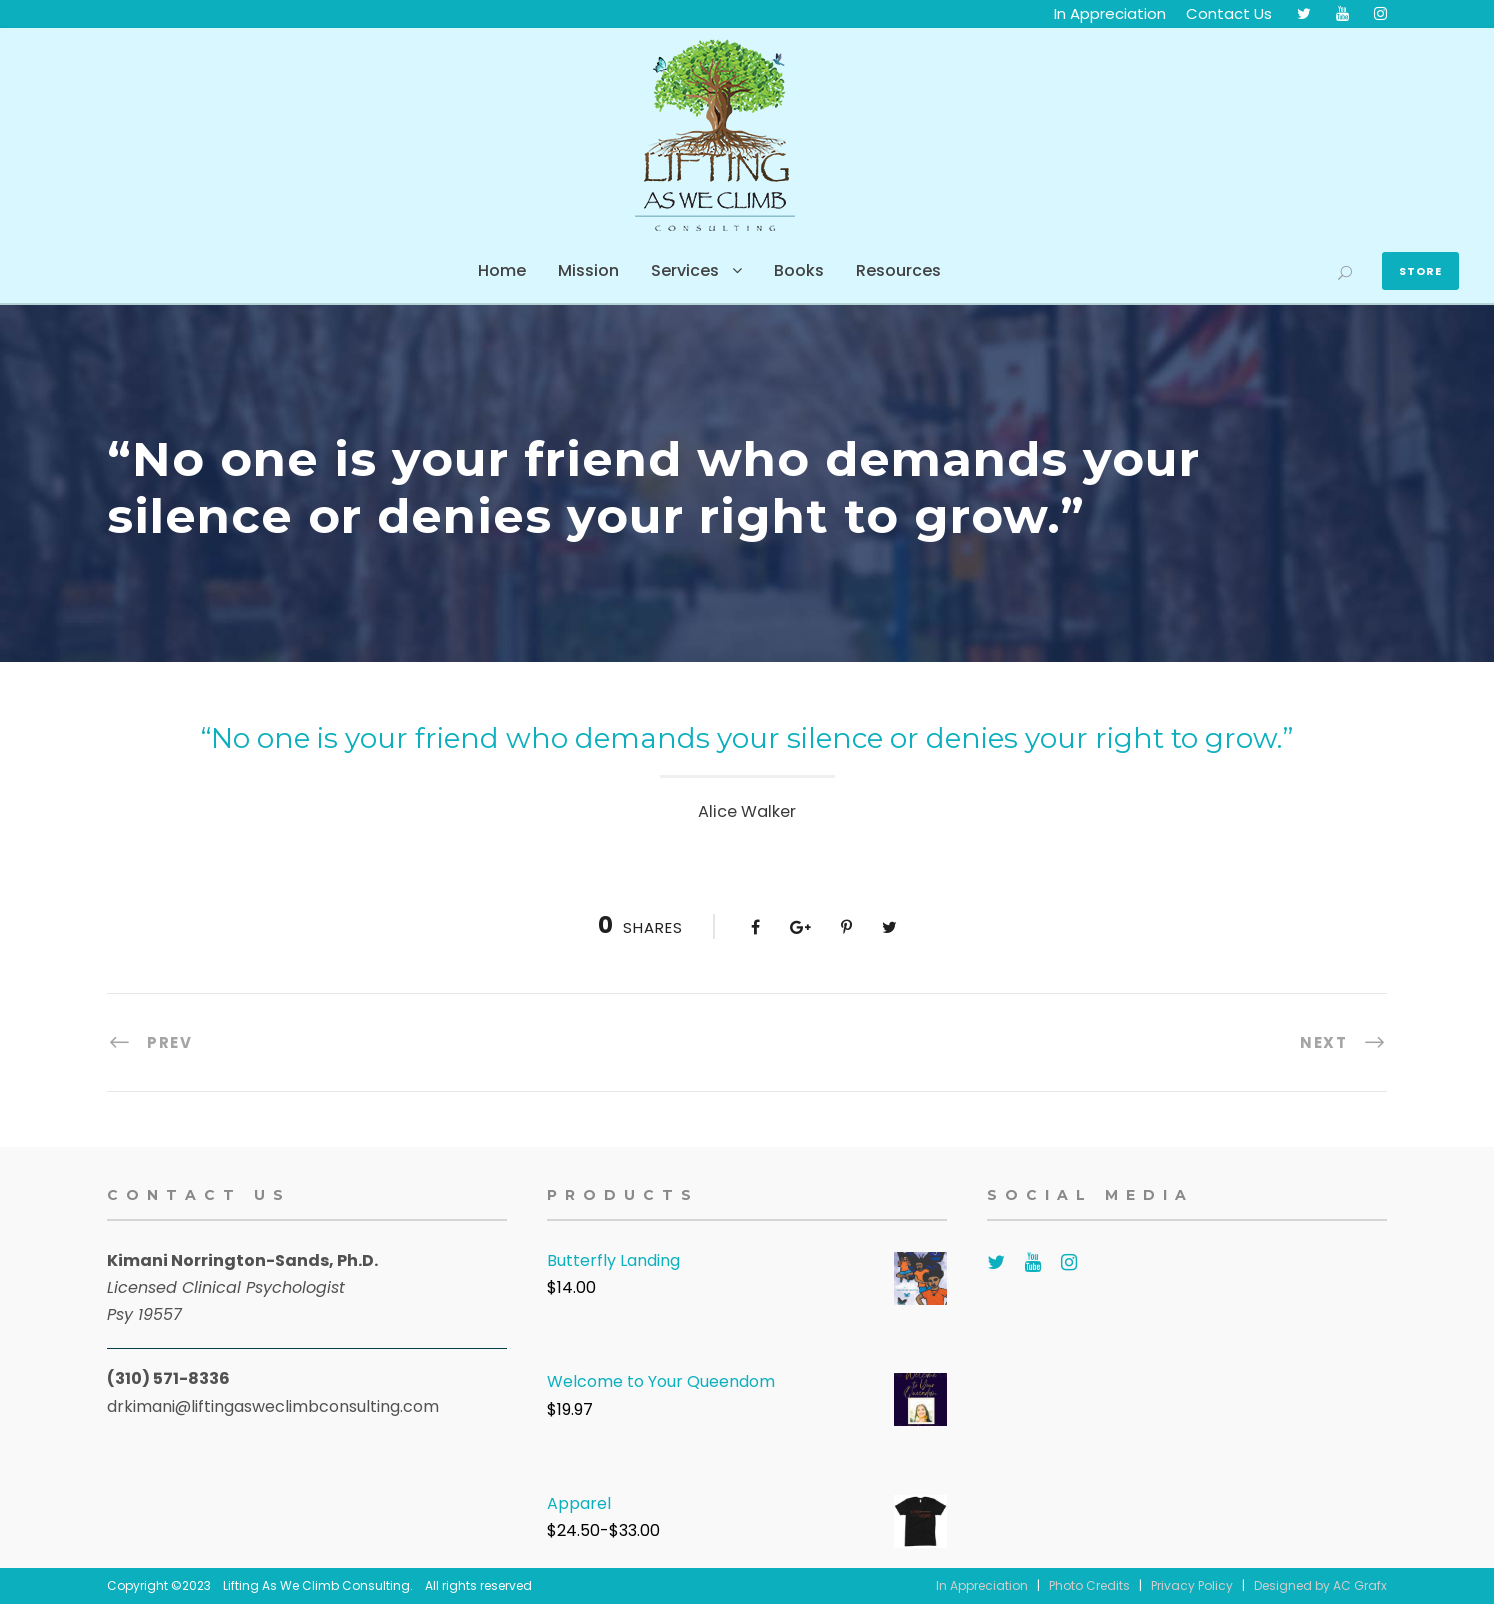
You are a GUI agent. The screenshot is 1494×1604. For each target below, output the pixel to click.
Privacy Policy (1192, 1585)
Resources (898, 270)
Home (502, 270)
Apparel (579, 1503)
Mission (588, 270)
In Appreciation (1110, 13)
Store (1420, 271)
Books (799, 270)
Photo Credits (1089, 1585)
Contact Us (1229, 13)
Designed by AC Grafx (1320, 1585)
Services (685, 270)
